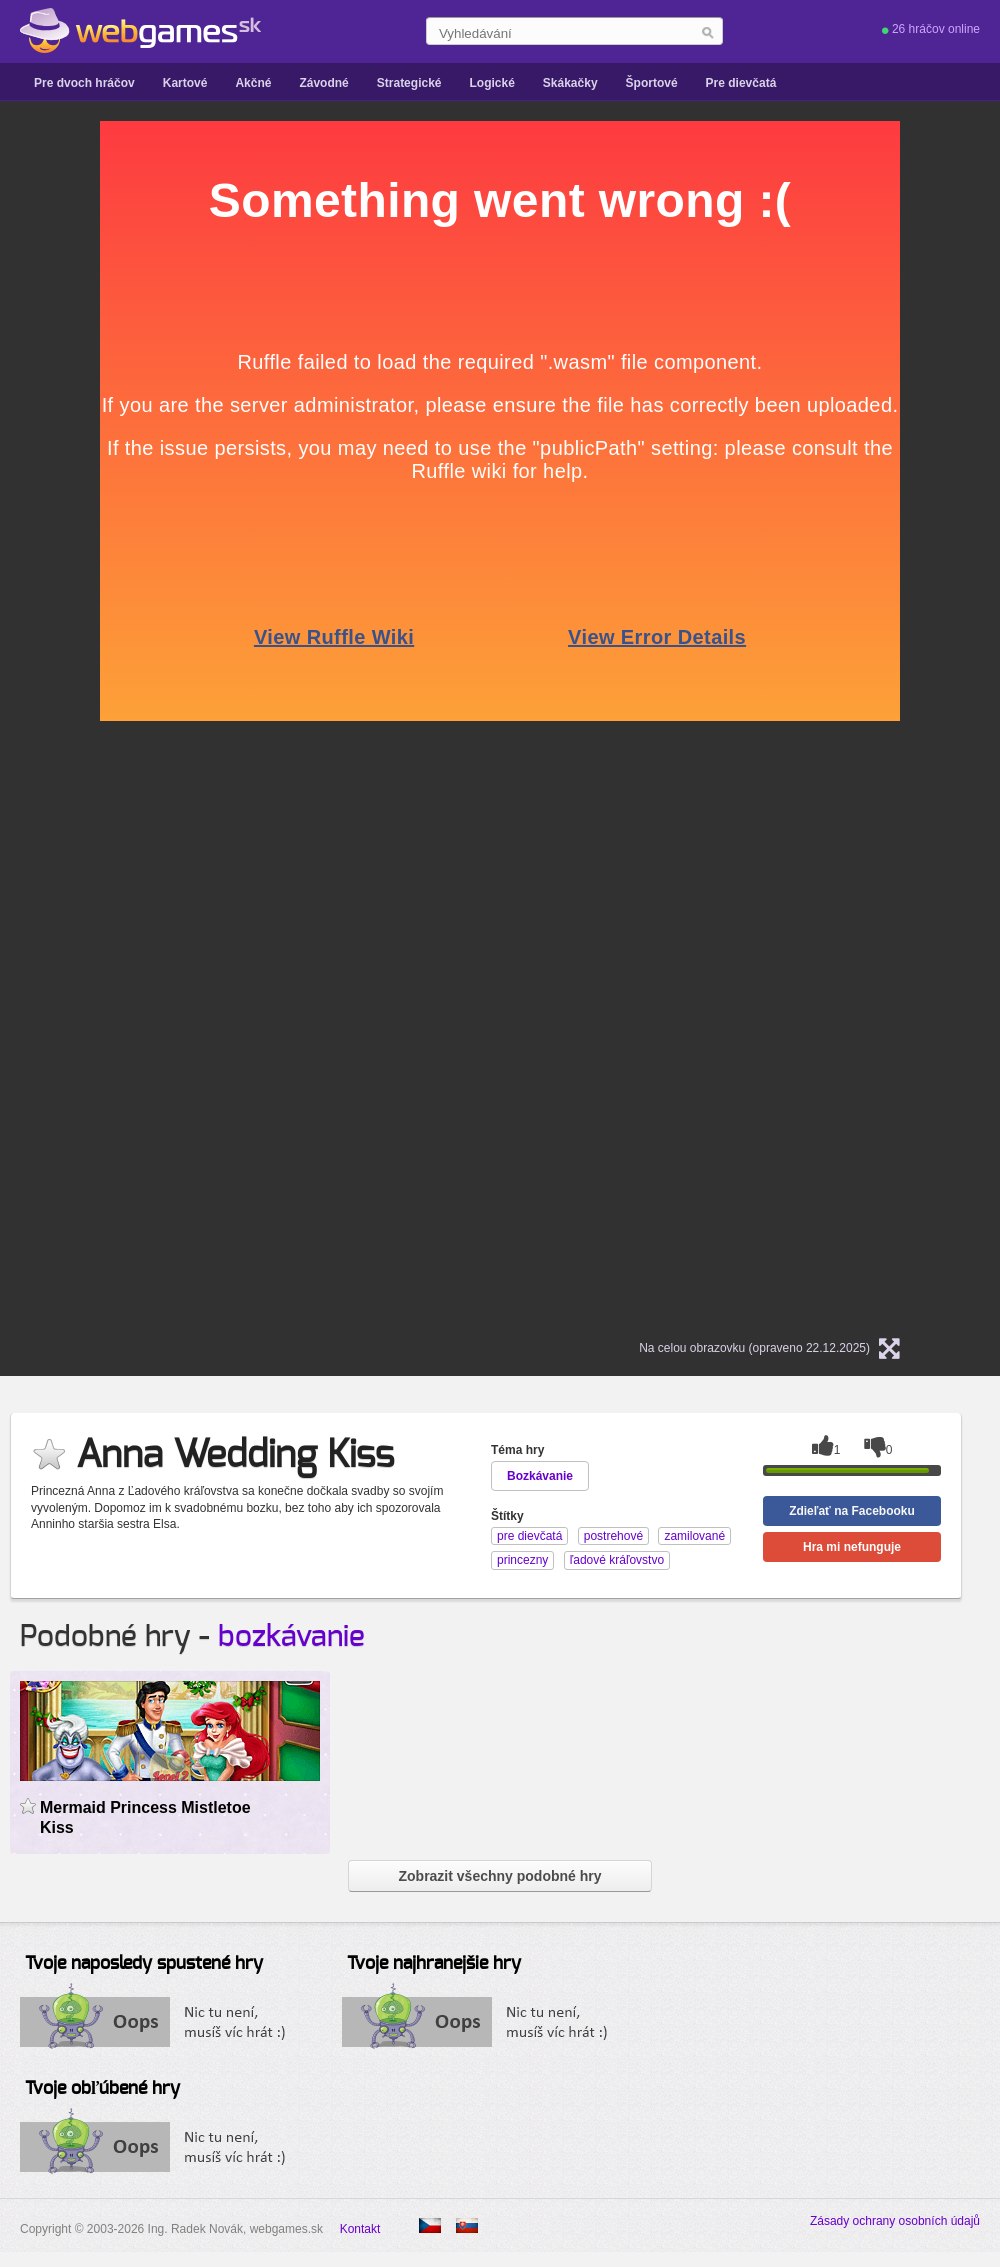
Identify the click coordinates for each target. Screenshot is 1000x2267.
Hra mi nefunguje (852, 1547)
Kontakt (360, 2229)
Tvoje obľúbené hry (102, 2089)
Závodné (323, 83)
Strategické (409, 83)
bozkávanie (291, 1637)
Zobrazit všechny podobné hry (499, 1876)
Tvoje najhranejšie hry (434, 1964)
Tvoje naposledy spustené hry (144, 1964)
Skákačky (570, 83)
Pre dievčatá (741, 83)
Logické (491, 83)
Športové (652, 83)
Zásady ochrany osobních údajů (895, 2221)
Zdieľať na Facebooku (852, 1511)
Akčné (253, 83)
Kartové (185, 83)
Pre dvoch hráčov (84, 83)
